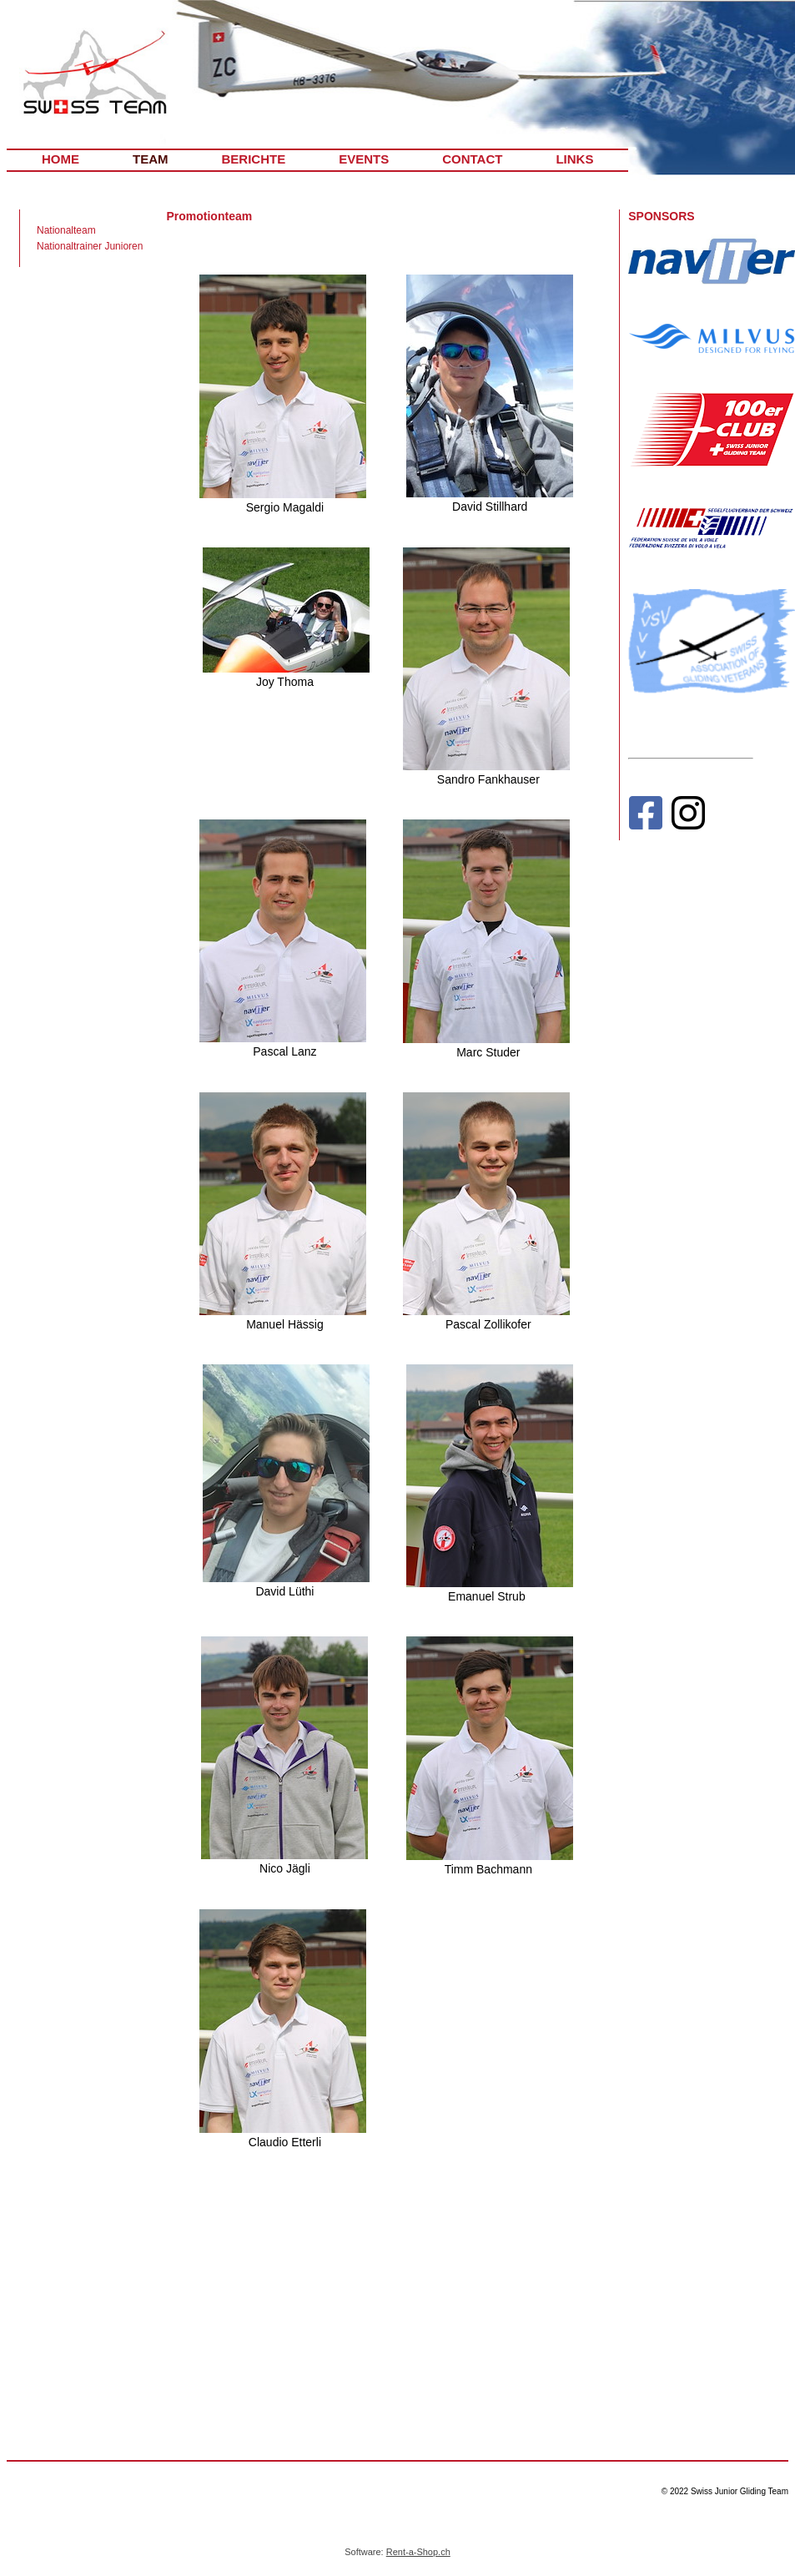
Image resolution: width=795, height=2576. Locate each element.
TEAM (151, 159)
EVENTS (364, 159)
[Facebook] (645, 816)
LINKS (574, 159)
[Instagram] (688, 816)
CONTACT (472, 159)
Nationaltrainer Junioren (90, 246)
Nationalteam (66, 230)
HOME (60, 159)
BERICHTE (254, 159)
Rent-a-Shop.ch (418, 2552)
